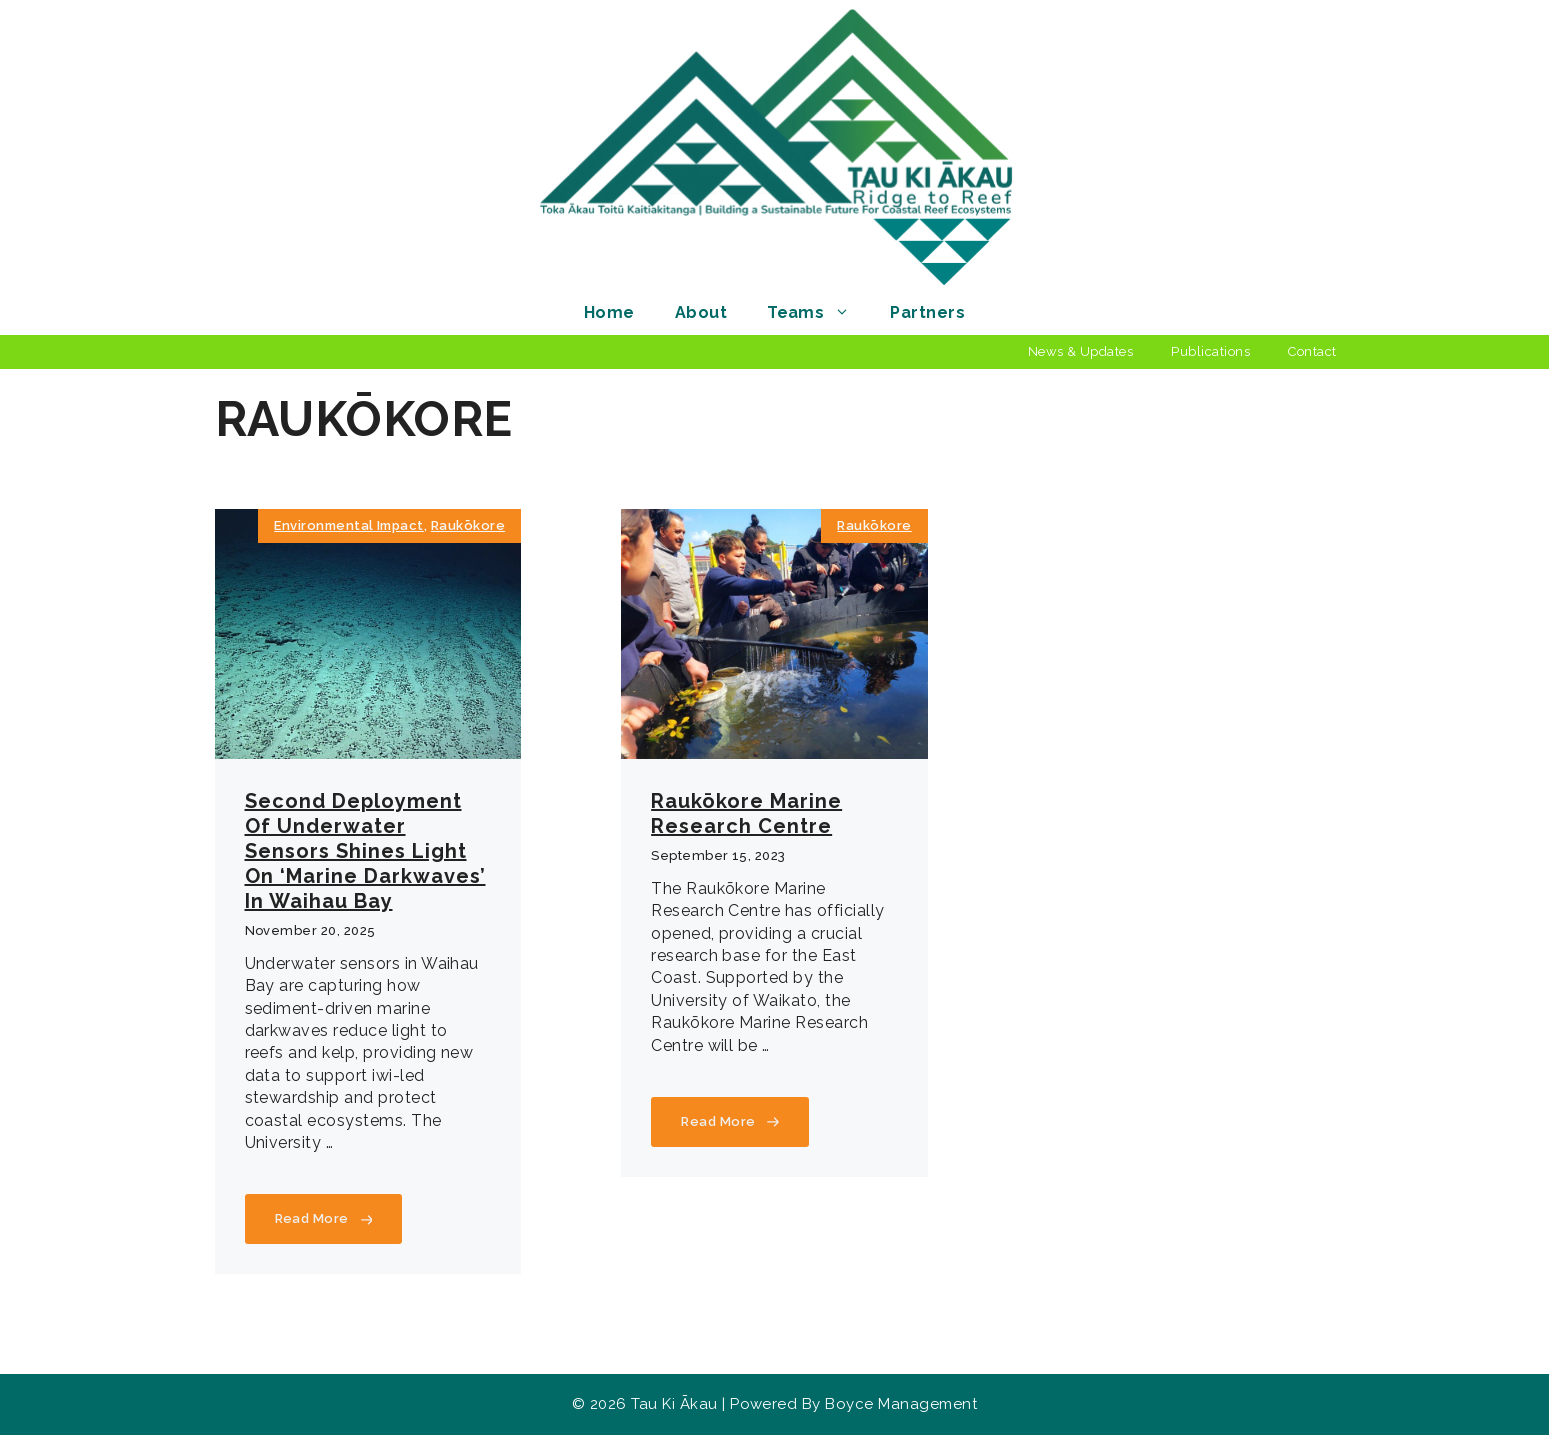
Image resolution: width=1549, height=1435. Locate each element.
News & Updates (1081, 351)
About (701, 312)
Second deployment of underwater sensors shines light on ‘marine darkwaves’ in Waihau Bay (365, 851)
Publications (1210, 351)
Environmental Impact (349, 525)
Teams (818, 312)
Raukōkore (468, 525)
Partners (927, 312)
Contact (1312, 351)
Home (609, 312)
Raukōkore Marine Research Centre (746, 813)
